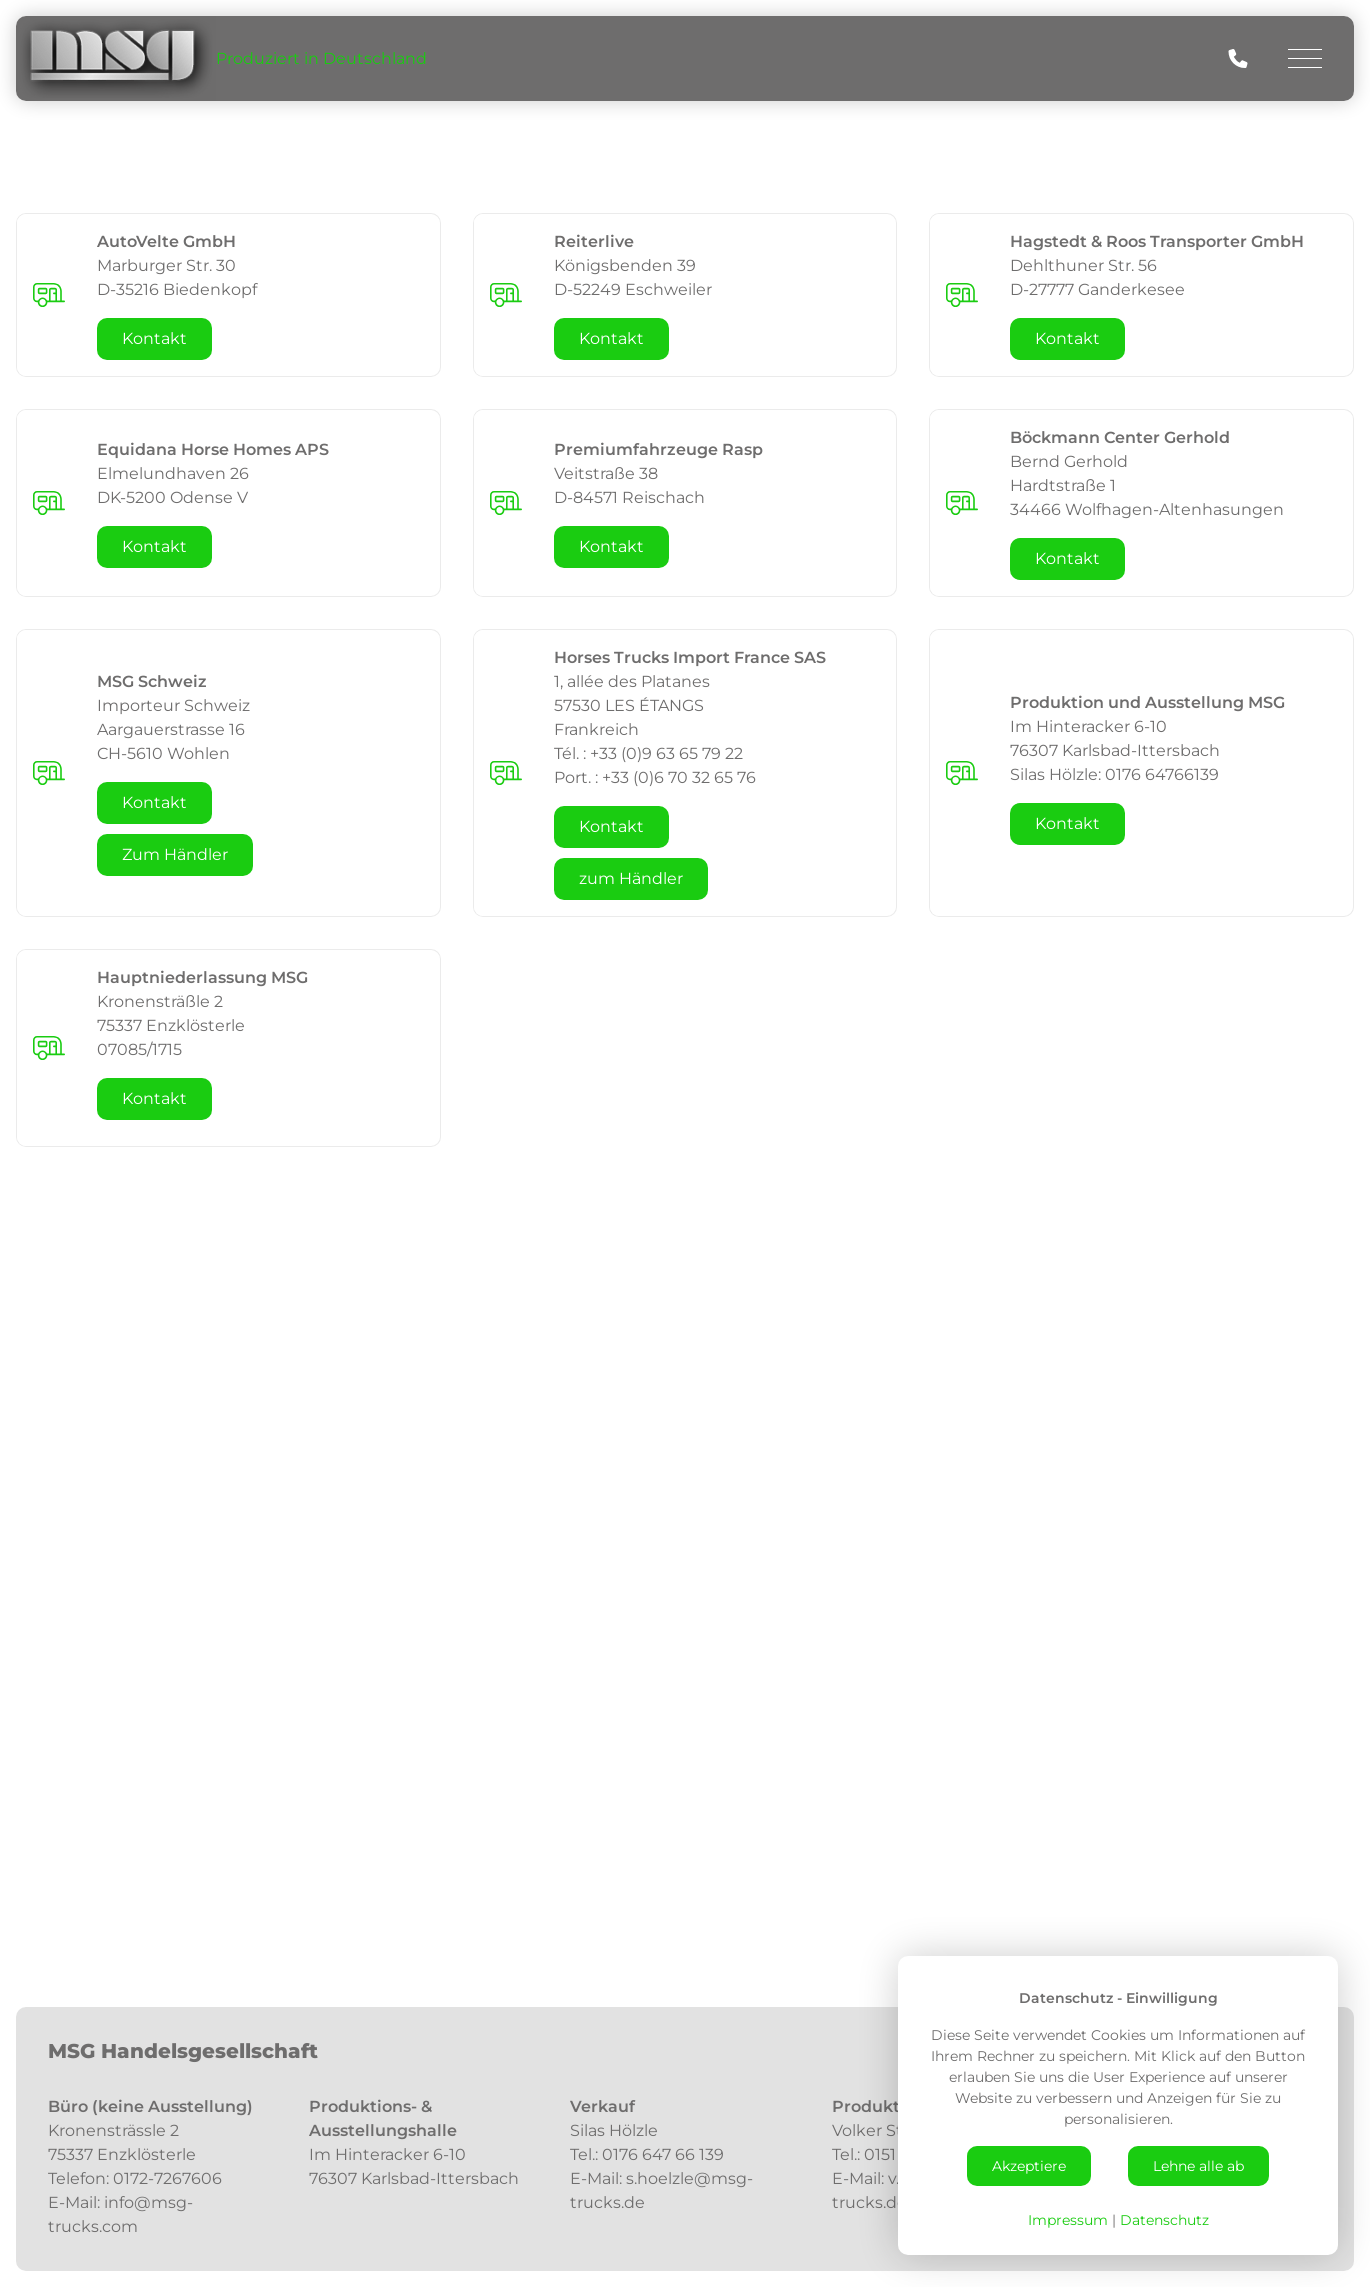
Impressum (1068, 2220)
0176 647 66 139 (665, 2154)
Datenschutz (1164, 2220)
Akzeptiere (1029, 2166)
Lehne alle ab (1198, 2166)
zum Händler (631, 878)
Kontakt (154, 338)
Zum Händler (175, 854)
